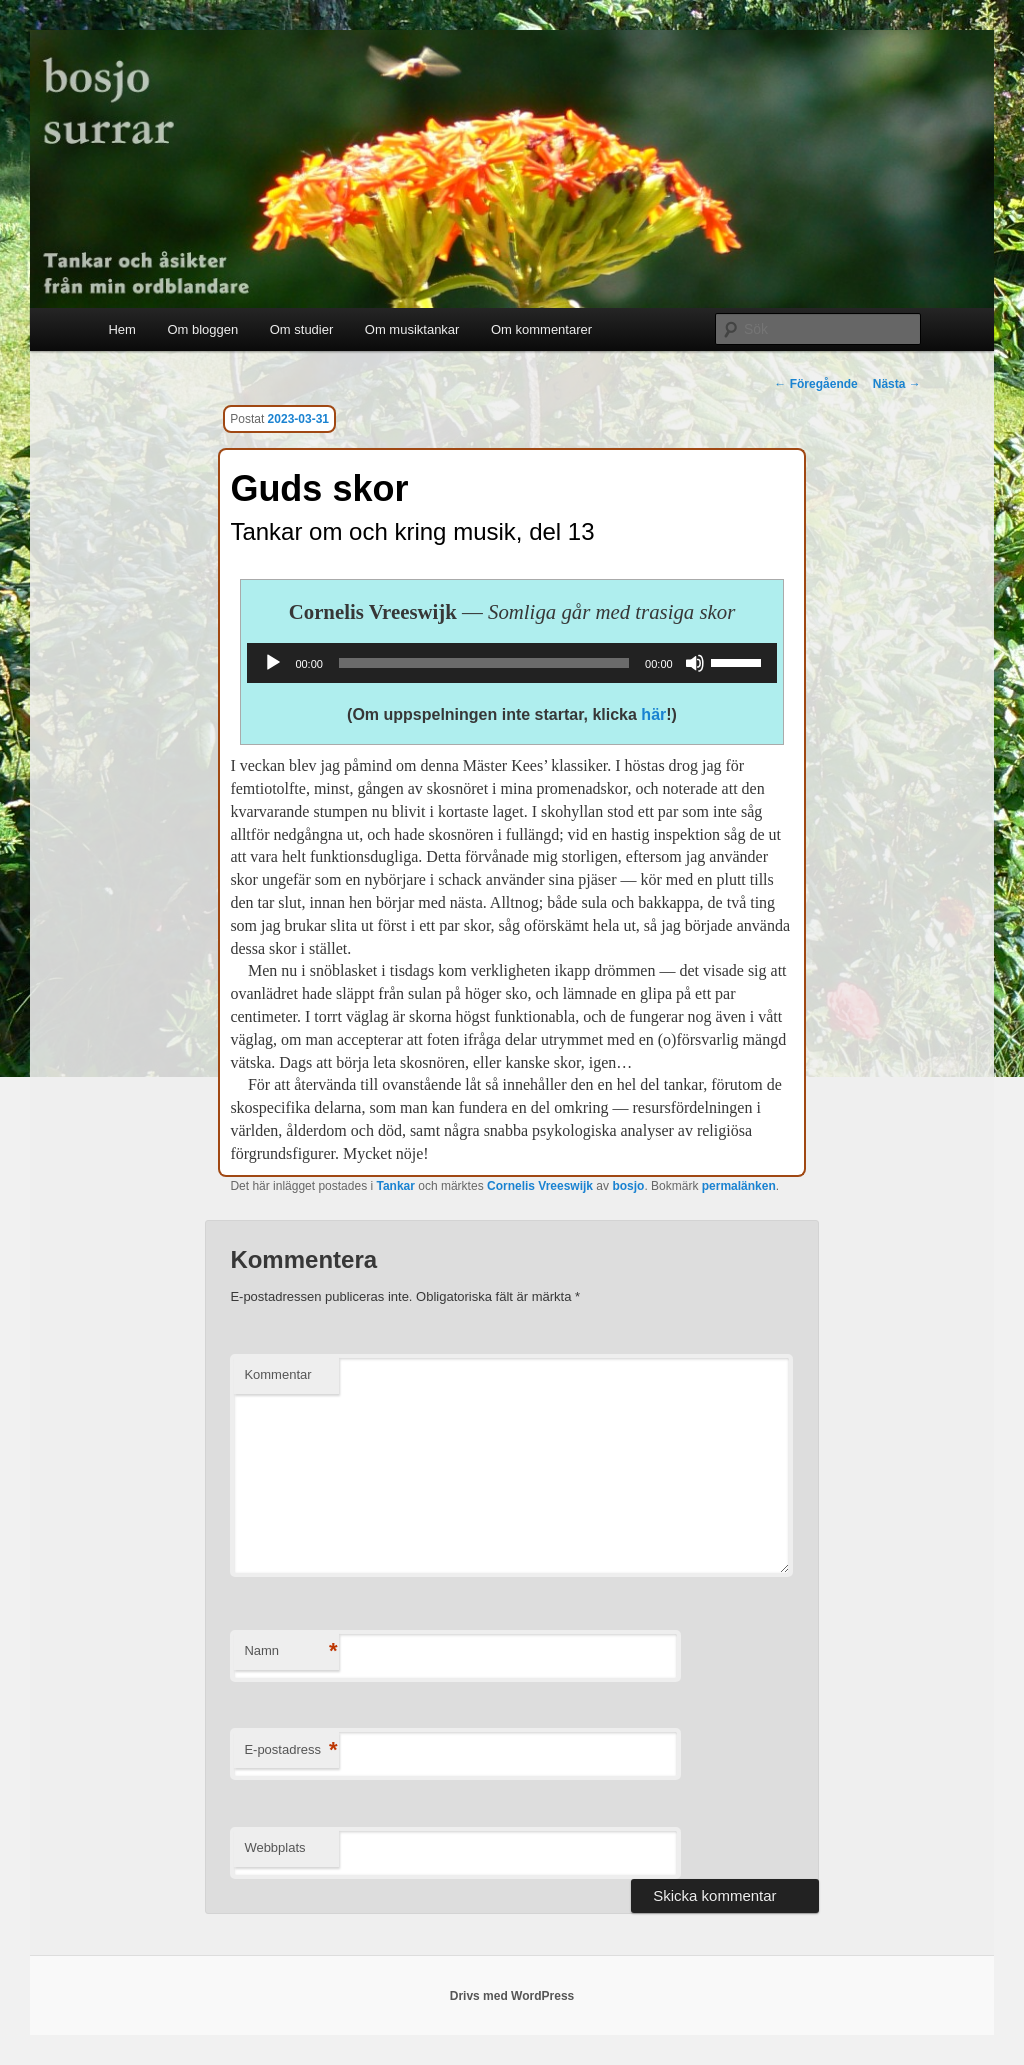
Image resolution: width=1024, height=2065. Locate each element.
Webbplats (274, 1847)
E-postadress (290, 1750)
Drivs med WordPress (512, 1996)
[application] (511, 663)
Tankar (395, 1186)
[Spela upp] (273, 663)
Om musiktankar (412, 329)
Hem (121, 329)
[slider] (484, 663)
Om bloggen (202, 329)
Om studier (302, 329)
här (653, 714)
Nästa (897, 384)
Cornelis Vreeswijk (540, 1186)
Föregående (815, 384)
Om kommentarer (541, 329)
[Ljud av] (695, 663)
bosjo (628, 1186)
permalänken (739, 1186)
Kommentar (277, 1374)
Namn (290, 1651)
